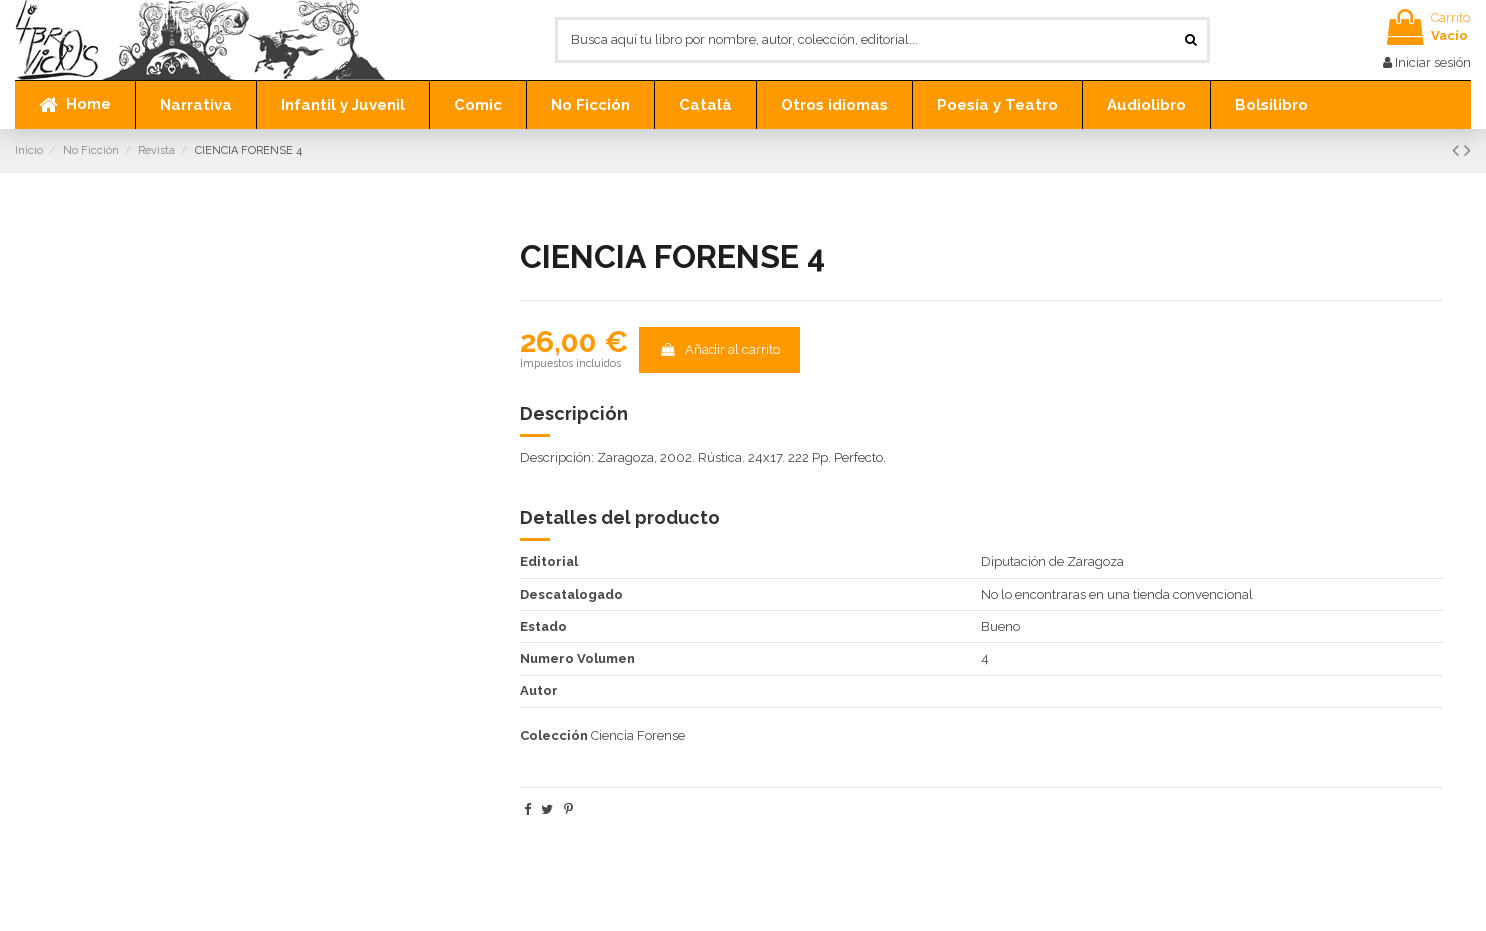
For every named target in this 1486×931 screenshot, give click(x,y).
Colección (554, 735)
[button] (195, 105)
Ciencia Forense (638, 735)
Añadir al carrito (719, 349)
